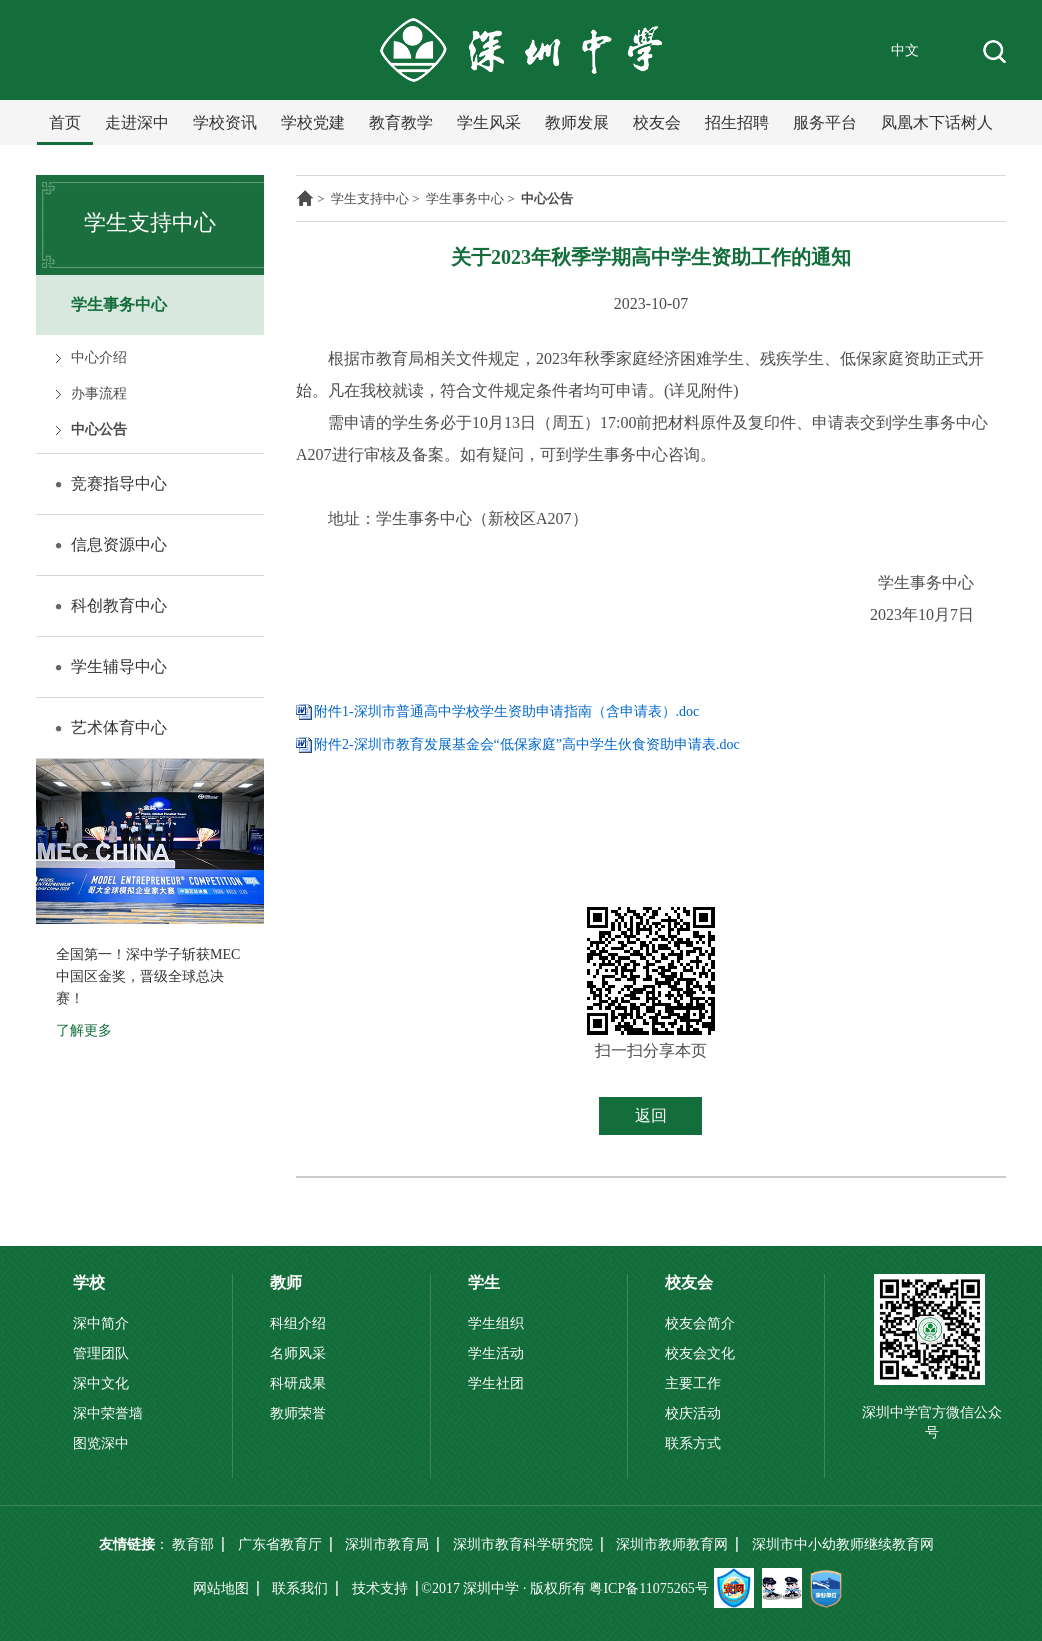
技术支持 (380, 1588)
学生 (484, 1282)
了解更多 (84, 1030)
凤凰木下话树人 (937, 122)
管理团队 (101, 1353)
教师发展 (577, 122)
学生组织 (496, 1323)
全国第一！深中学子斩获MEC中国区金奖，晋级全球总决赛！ (148, 976)
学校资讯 (225, 122)
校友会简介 (700, 1323)
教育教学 (401, 122)
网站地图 (221, 1588)
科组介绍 (298, 1323)
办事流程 (99, 393)
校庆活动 (693, 1413)
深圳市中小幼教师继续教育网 (843, 1544)
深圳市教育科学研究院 (523, 1544)
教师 (286, 1282)
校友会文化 (700, 1353)
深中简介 (101, 1323)
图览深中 (101, 1443)
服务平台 (825, 122)
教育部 (193, 1544)
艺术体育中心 (119, 727)
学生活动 (496, 1353)
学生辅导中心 (119, 666)
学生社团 (496, 1383)
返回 (651, 1115)
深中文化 (101, 1383)
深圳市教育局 (387, 1544)
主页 (305, 198)
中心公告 (99, 429)
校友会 (657, 122)
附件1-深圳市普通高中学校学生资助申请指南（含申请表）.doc (506, 711)
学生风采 (489, 122)
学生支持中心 (370, 198)
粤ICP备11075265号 (648, 1588)
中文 (905, 50)
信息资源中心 (119, 544)
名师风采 (298, 1353)
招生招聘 (737, 122)
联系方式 (693, 1443)
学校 (89, 1282)
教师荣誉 (298, 1413)
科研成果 (298, 1383)
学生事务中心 (119, 304)
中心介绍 (99, 357)
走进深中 (137, 122)
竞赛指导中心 (119, 483)
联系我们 (300, 1588)
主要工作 (693, 1383)
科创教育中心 (119, 605)
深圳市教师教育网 (672, 1544)
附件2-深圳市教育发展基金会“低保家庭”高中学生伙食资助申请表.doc (527, 744)
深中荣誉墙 (108, 1413)
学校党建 (313, 122)
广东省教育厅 (280, 1544)
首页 (65, 122)
